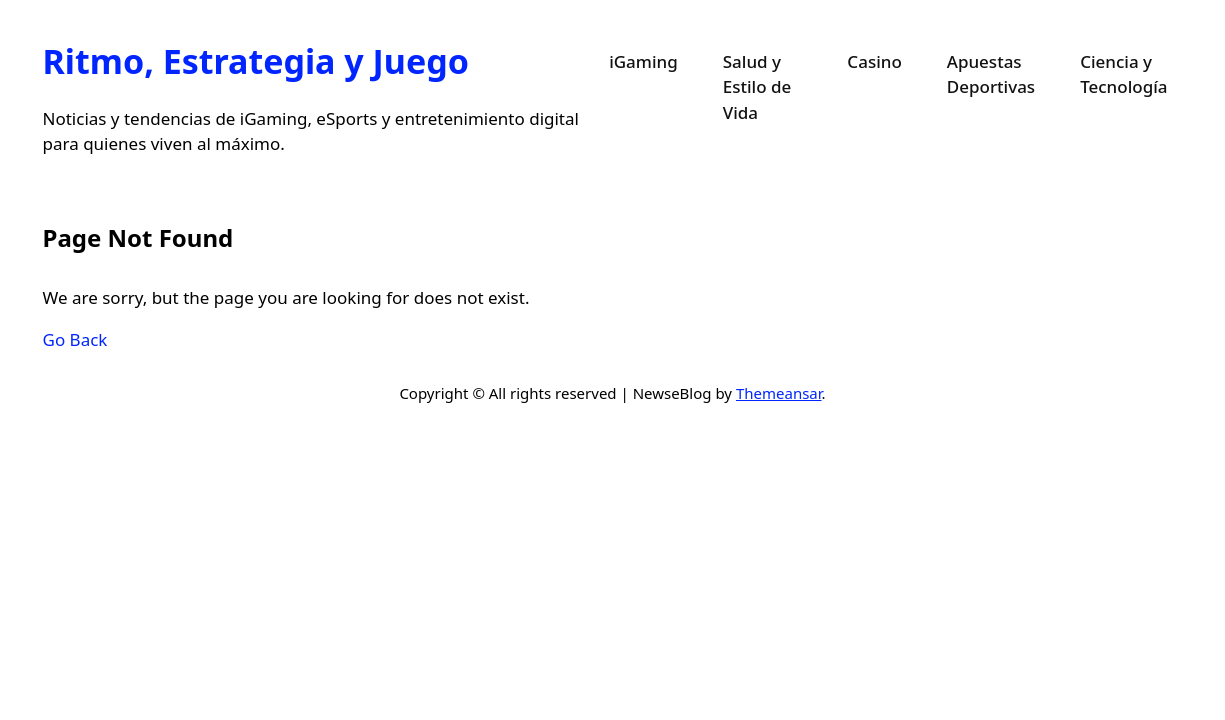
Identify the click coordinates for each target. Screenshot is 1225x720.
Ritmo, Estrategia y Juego (256, 61)
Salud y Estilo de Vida (757, 87)
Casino (874, 61)
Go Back (75, 339)
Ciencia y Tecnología (1123, 74)
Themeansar (779, 393)
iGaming (643, 61)
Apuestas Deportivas (991, 74)
